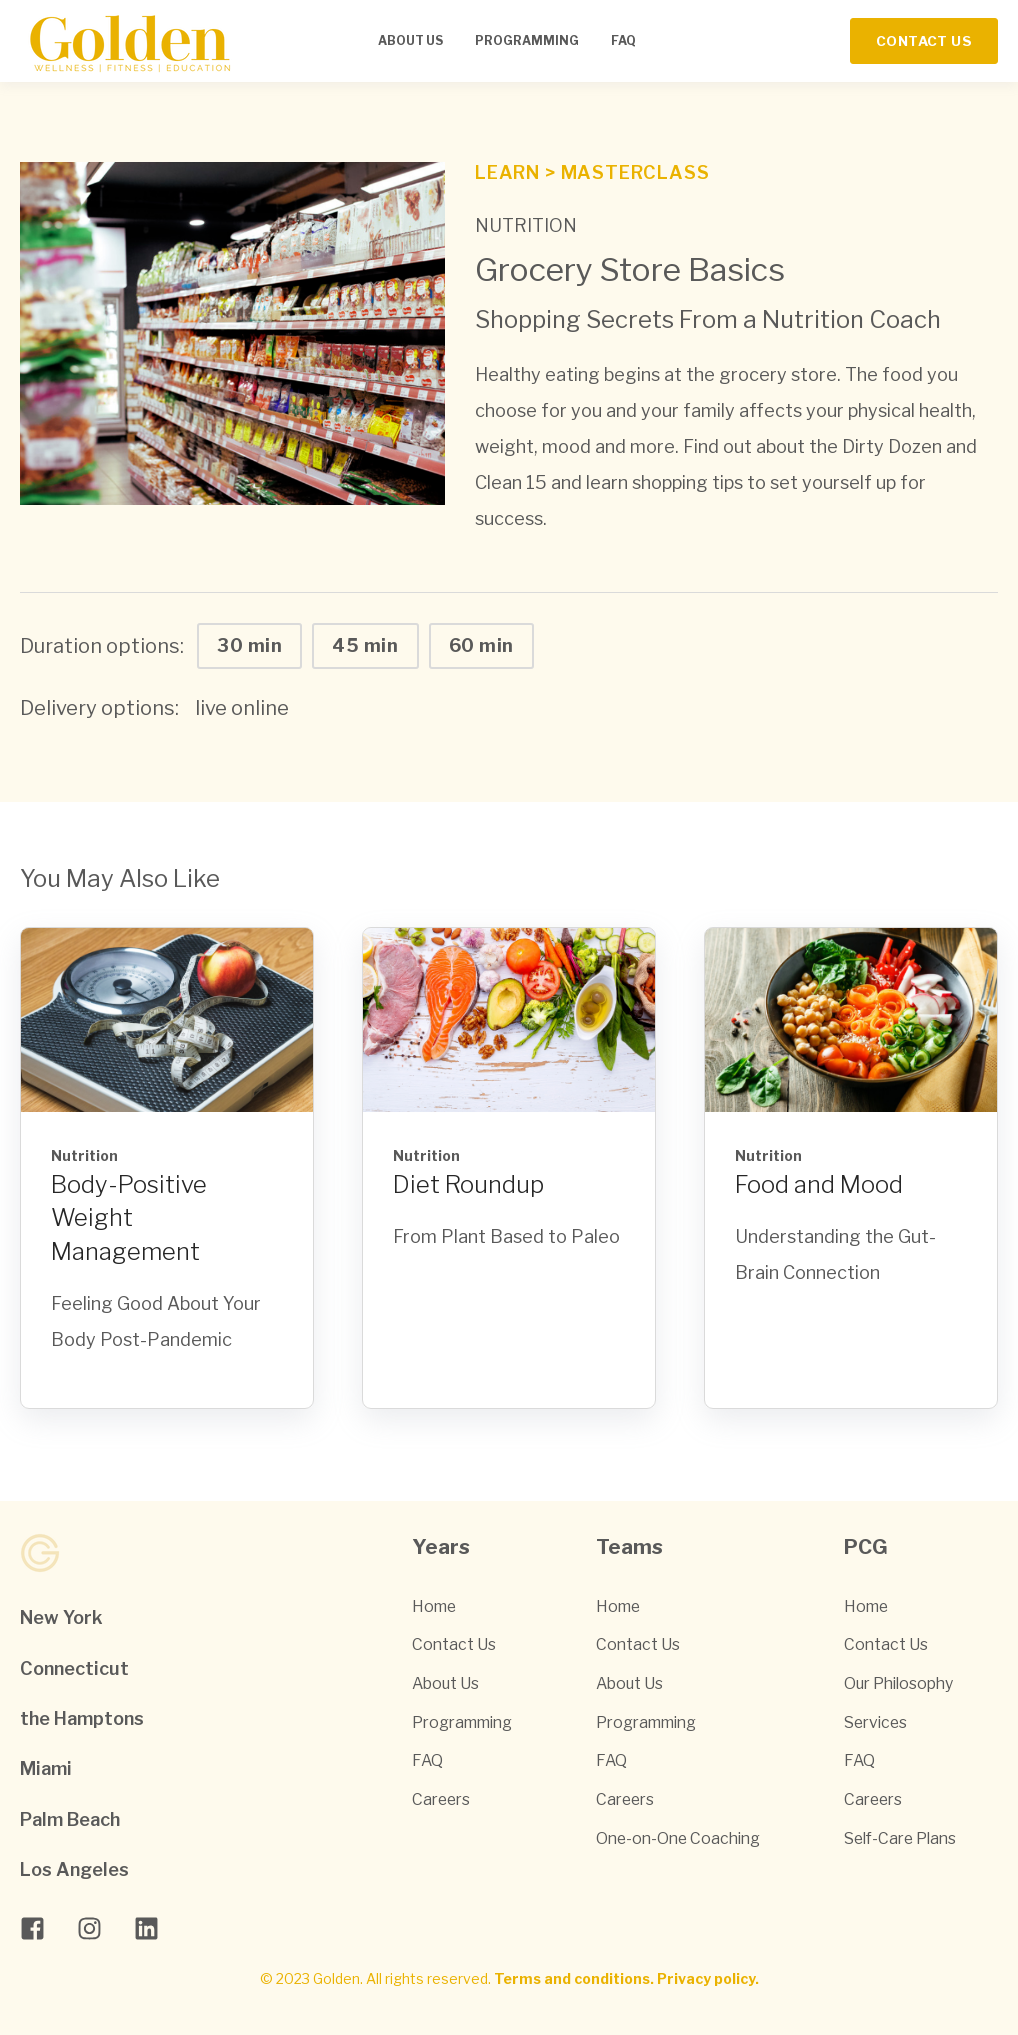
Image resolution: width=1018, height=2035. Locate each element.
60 (481, 645)
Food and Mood (819, 1184)
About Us (445, 1683)
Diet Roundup (468, 1184)
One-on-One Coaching (678, 1838)
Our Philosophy (898, 1683)
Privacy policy (706, 1978)
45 (365, 645)
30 (249, 645)
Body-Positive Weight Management (129, 1218)
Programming (462, 1722)
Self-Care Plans (900, 1838)
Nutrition (526, 225)
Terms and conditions (572, 1978)
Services (875, 1722)
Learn (510, 172)
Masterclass (635, 172)
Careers (441, 1799)
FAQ (427, 1760)
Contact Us (454, 1644)
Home (434, 1606)
